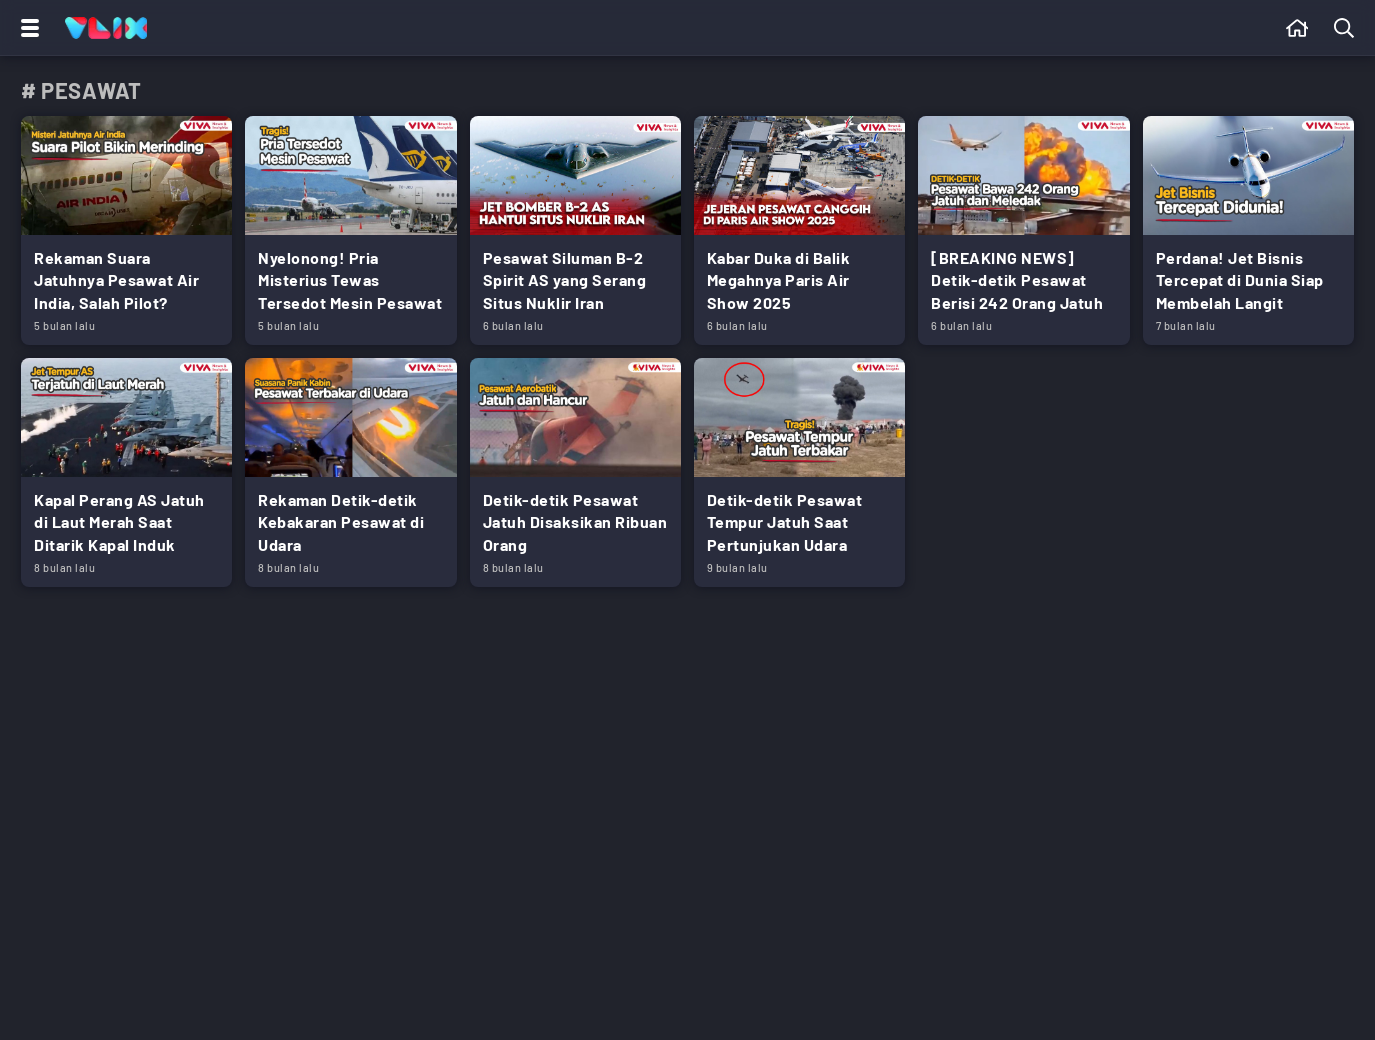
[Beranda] (1297, 28)
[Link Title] (126, 230)
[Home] (106, 28)
